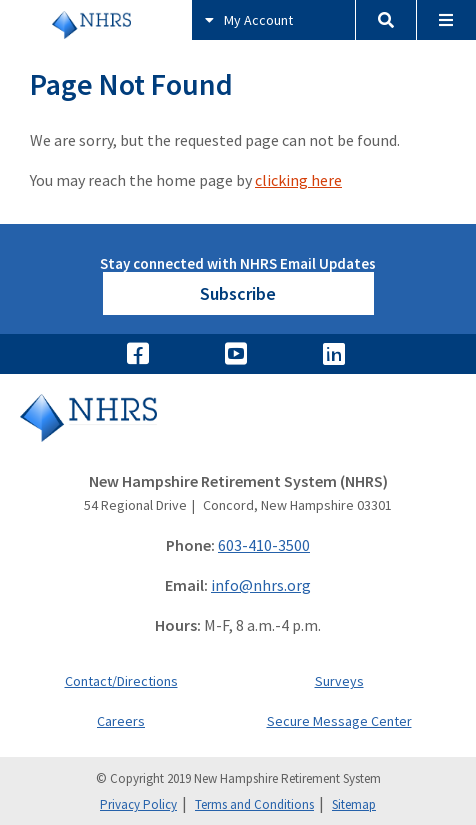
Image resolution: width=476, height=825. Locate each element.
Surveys (339, 681)
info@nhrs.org (261, 585)
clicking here (298, 180)
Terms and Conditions (254, 804)
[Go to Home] (238, 431)
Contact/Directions (121, 681)
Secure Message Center (339, 721)
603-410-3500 (264, 545)
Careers (121, 721)
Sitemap (354, 804)
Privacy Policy (138, 804)
